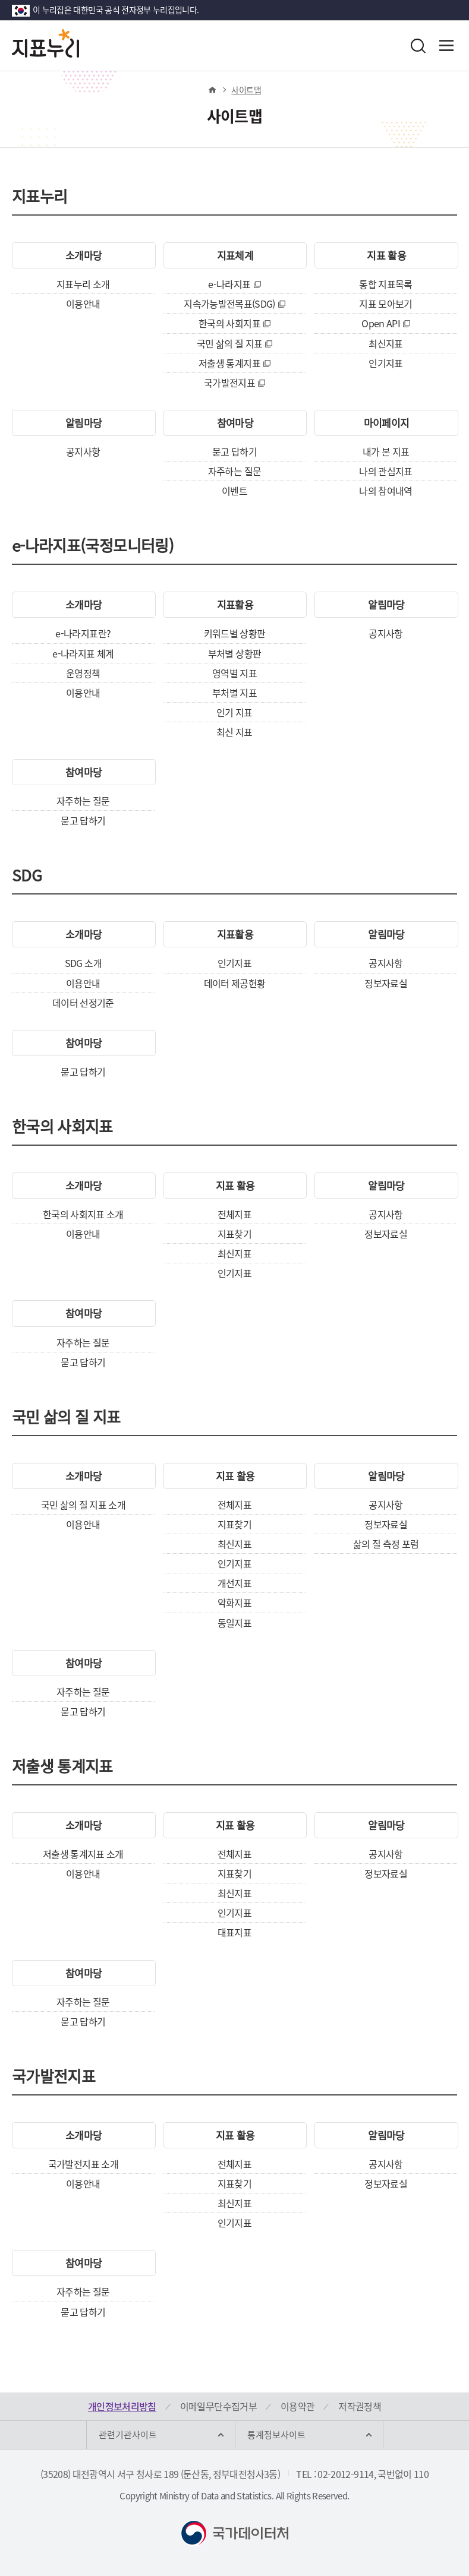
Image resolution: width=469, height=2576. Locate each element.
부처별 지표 (234, 692)
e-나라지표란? (83, 633)
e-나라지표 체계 (83, 653)
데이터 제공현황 (235, 983)
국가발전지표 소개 (83, 2164)
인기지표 (385, 363)
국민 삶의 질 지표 (230, 343)
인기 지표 (234, 712)
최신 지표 (234, 732)
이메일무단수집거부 (218, 2406)
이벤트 (234, 490)
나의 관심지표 (385, 471)
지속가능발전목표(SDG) (229, 303)
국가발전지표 (229, 382)
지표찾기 (234, 1234)
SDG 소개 (83, 963)
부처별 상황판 (234, 653)
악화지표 (234, 1602)
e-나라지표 (229, 284)
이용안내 (83, 303)
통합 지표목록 (385, 284)
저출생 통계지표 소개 (83, 1854)
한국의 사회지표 (229, 323)
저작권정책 (359, 2406)
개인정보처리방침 (122, 2406)
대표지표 (234, 1932)
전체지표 (234, 1214)
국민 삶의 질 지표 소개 (83, 1504)
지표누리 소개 (82, 284)
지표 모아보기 (385, 303)
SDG (27, 877)
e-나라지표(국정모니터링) (93, 548)
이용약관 (297, 2406)
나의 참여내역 (385, 490)
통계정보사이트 (276, 2434)
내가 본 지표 (386, 451)
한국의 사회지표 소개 (83, 1214)
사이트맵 (245, 90)
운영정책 (83, 673)
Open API (380, 323)
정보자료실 (385, 983)
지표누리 (39, 198)
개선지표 (234, 1583)
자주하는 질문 (234, 471)
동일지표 (234, 1623)
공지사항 (83, 451)
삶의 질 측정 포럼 (386, 1544)
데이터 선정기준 (83, 1002)
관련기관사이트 (128, 2434)
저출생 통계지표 (229, 363)
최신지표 (385, 343)
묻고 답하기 (234, 451)
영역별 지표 (234, 673)
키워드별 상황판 (235, 633)
